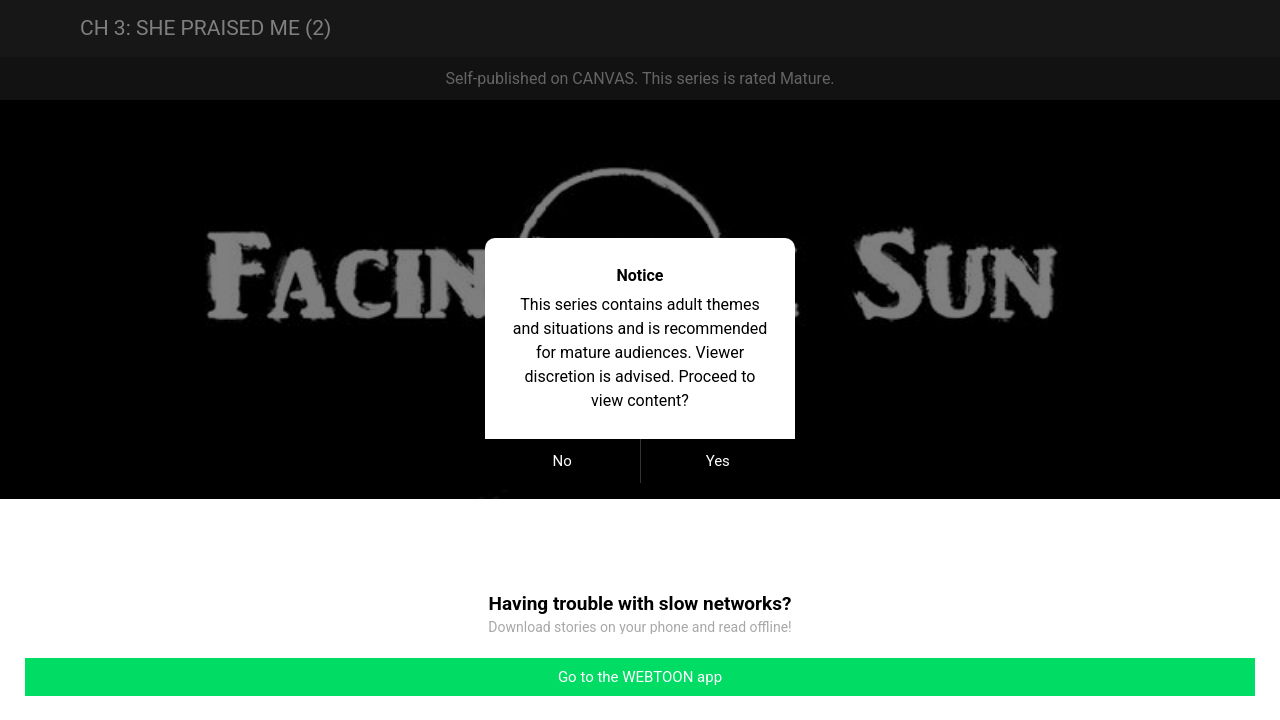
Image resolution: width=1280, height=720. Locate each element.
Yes (718, 461)
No (562, 461)
